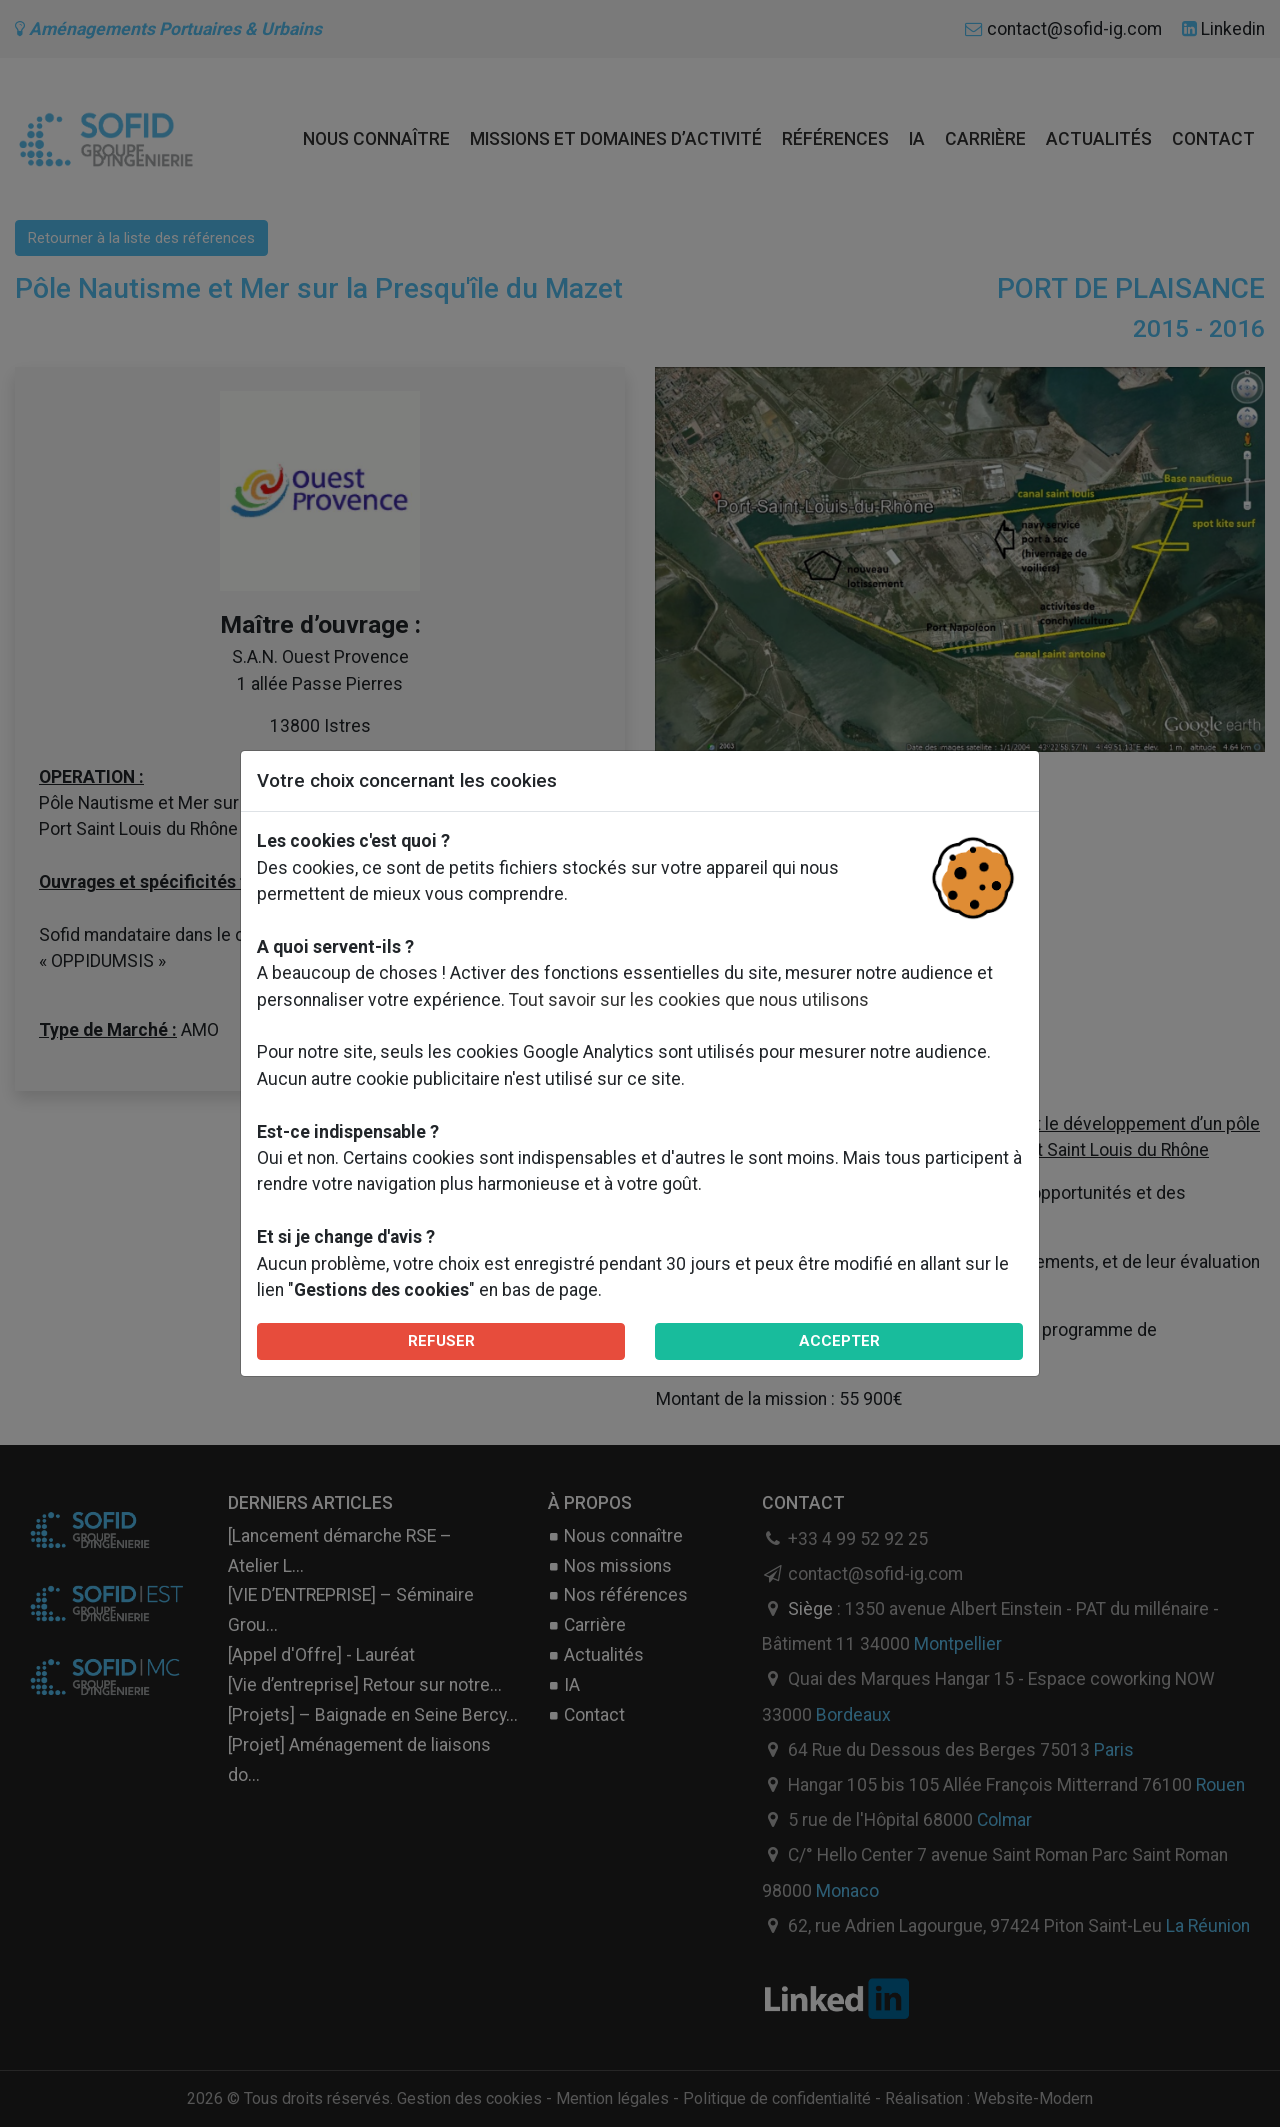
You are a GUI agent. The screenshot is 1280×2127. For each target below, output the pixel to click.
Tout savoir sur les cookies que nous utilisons (689, 1000)
